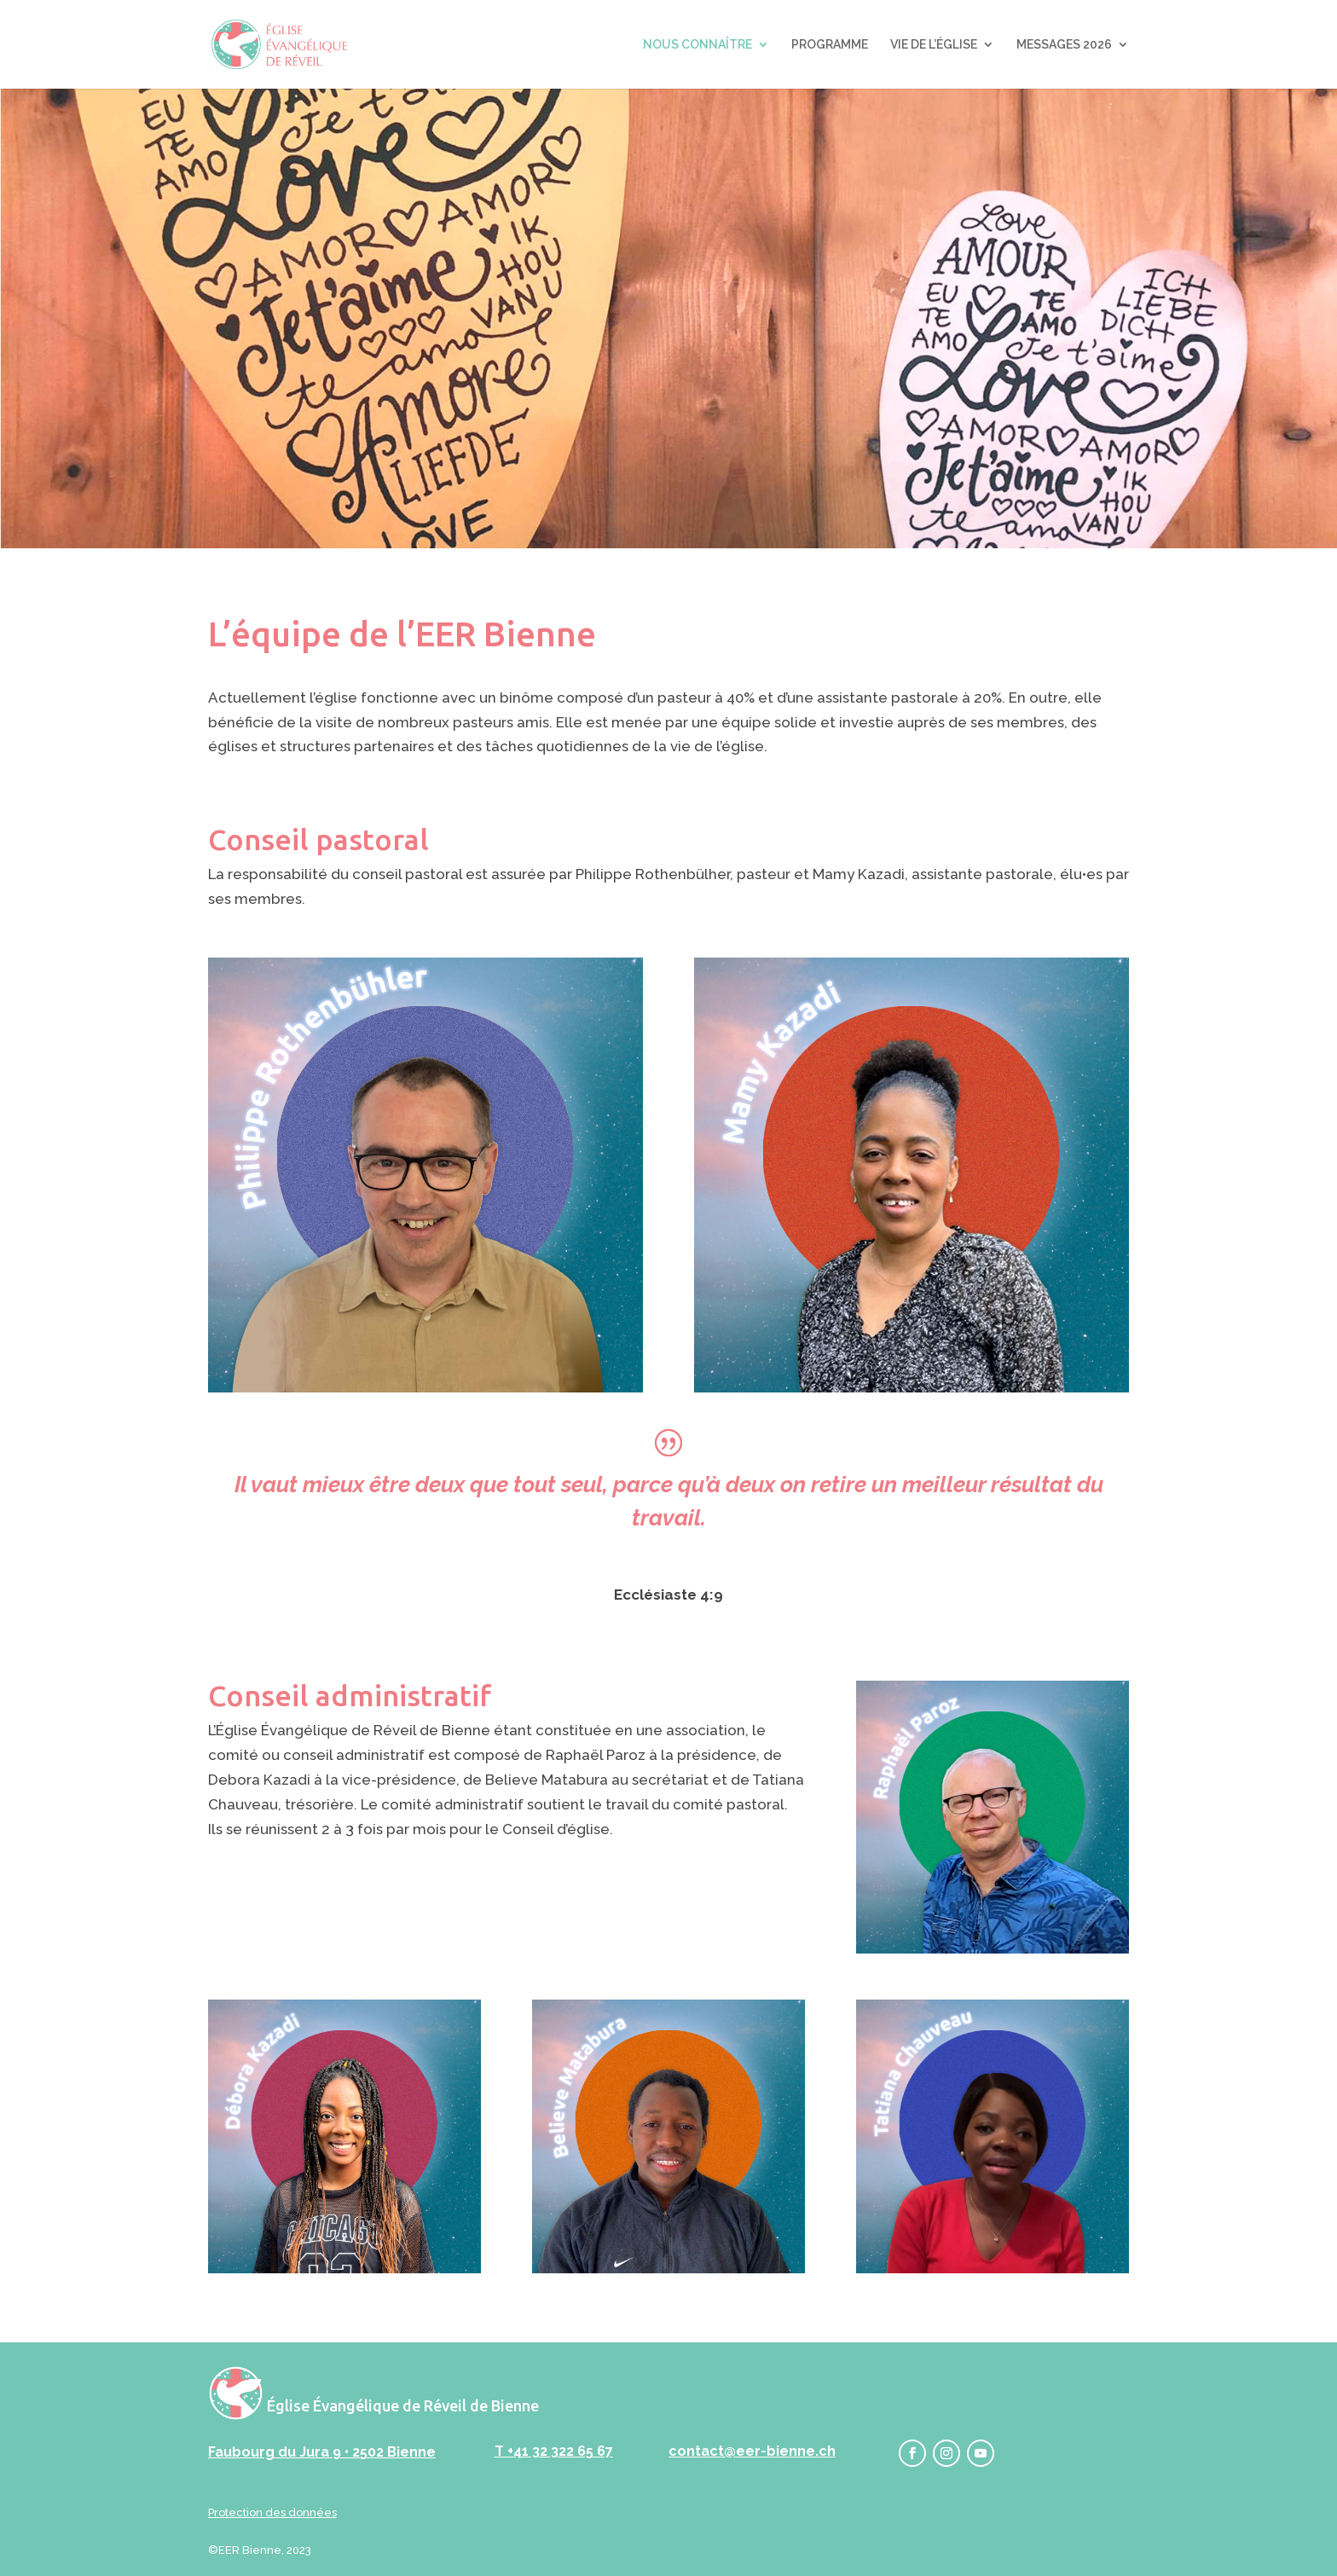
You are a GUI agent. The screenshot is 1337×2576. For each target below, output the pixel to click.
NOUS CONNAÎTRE (697, 44)
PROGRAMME (829, 44)
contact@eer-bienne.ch (752, 2451)
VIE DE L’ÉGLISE (933, 44)
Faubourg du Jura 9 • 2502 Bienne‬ (322, 2452)
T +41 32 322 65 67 (554, 2451)
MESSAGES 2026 (1064, 44)
